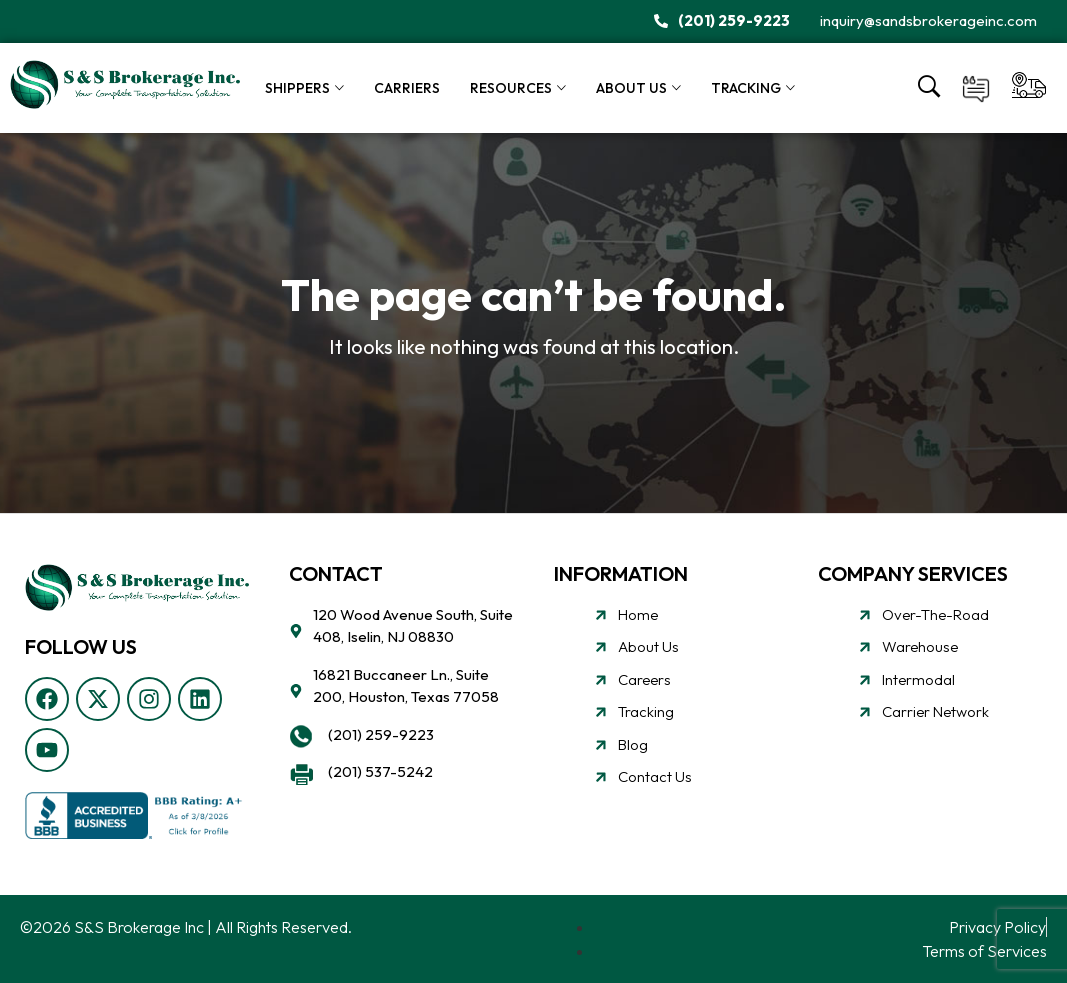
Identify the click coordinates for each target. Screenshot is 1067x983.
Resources (511, 88)
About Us (631, 88)
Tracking (746, 88)
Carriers (407, 88)
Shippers (297, 88)
